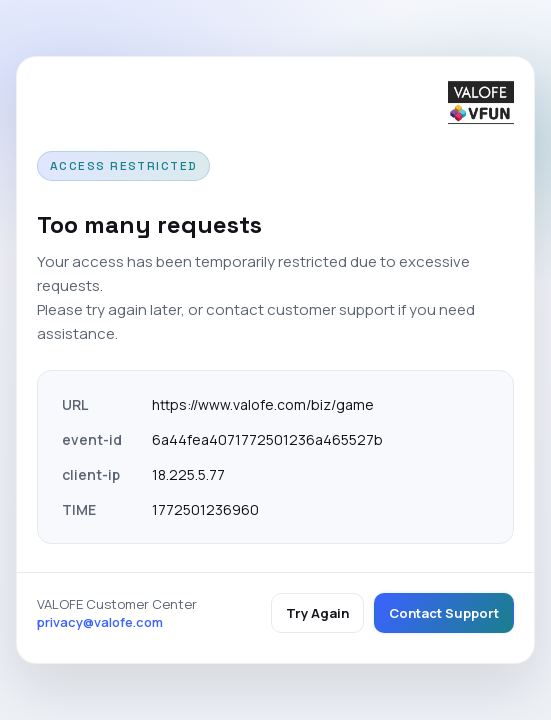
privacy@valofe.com (100, 622)
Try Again (317, 613)
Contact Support (444, 613)
